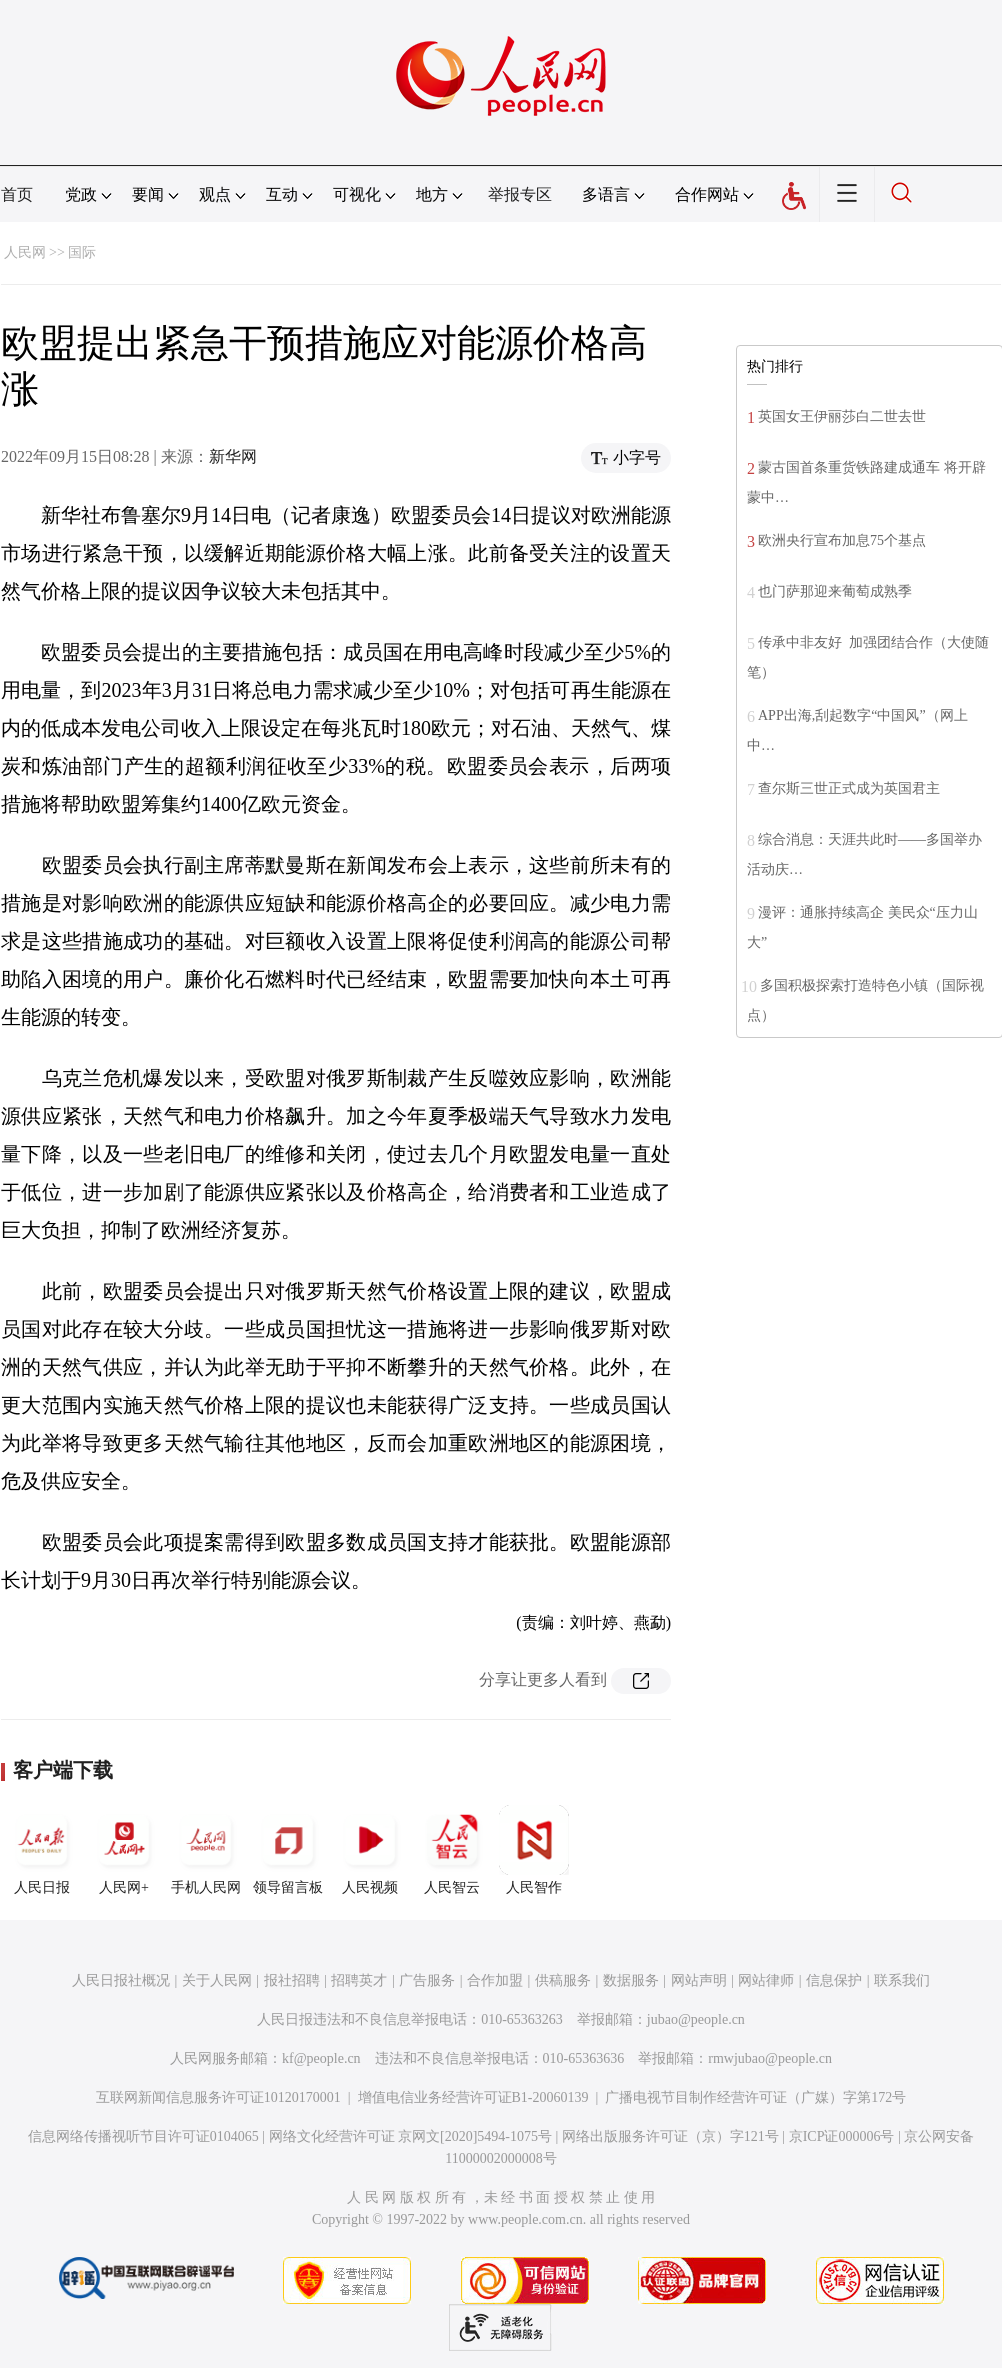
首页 (17, 194)
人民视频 (370, 1850)
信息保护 (834, 1980)
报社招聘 (292, 1980)
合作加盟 (495, 1980)
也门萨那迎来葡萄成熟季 (835, 591)
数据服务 (631, 1980)
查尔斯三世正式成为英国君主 (849, 788)
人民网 (25, 252)
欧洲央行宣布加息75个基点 (842, 540)
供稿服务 (563, 1980)
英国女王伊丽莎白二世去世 (842, 416)
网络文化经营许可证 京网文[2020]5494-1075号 (411, 2136)
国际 (82, 252)
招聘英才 (359, 1980)
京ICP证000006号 (842, 2136)
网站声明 (699, 1980)
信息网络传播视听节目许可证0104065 (143, 2136)
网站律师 (766, 1980)
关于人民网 (217, 1980)
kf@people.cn (321, 2058)
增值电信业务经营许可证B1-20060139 (473, 2097)
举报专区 (520, 194)
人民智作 (534, 1850)
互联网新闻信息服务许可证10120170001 (218, 2097)
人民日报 (42, 1850)
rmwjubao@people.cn (770, 2058)
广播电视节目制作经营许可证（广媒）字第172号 (755, 2097)
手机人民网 (206, 1850)
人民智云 (452, 1850)
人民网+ (124, 1850)
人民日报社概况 (121, 1980)
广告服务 (427, 1980)
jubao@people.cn (696, 2019)
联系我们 (902, 1980)
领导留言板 (288, 1850)
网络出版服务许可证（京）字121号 (670, 2136)
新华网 (233, 456)
